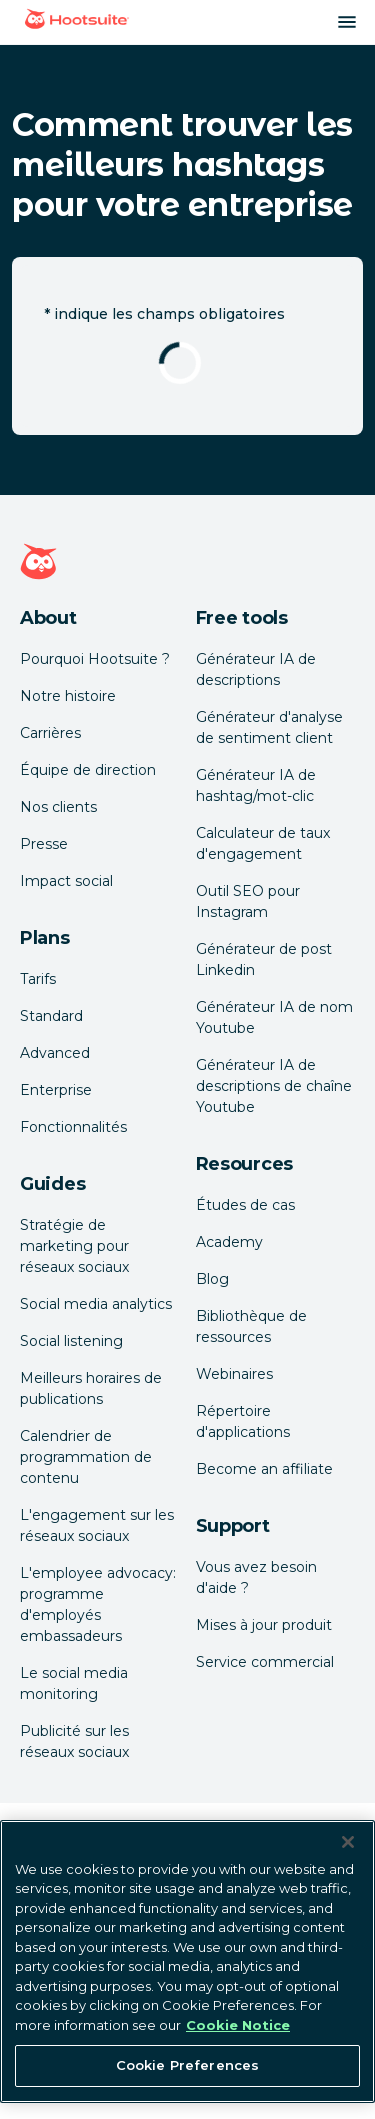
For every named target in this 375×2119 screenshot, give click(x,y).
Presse (44, 844)
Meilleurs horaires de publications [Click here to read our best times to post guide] (91, 1388)
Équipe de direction (88, 770)
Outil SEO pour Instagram (248, 901)
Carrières (50, 733)
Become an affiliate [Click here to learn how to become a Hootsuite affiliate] (264, 1469)
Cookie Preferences (187, 2065)
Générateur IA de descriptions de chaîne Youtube (274, 1086)
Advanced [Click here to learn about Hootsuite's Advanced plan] (55, 1053)
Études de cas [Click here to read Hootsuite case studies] (245, 1205)
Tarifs (38, 979)
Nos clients (58, 807)
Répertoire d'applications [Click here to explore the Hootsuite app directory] (243, 1421)
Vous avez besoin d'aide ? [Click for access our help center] (256, 1577)
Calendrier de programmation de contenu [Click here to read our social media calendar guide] (86, 1457)
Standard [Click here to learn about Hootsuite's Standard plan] (51, 1016)
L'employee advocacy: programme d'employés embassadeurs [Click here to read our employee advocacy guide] (98, 1604)
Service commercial (265, 1662)
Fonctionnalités (73, 1127)
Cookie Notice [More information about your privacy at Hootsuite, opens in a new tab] (238, 2025)
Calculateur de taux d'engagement (263, 843)
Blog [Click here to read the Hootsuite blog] (212, 1279)
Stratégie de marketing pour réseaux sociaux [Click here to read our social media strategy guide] (74, 1246)
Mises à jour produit (264, 1625)
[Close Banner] (348, 1842)
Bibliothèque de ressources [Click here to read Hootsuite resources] (251, 1326)
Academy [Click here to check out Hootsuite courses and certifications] (229, 1242)
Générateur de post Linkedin (264, 959)
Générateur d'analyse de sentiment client (269, 727)
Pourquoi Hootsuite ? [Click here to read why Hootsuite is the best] (95, 659)
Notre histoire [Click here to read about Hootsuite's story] (68, 696)
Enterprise (56, 1090)
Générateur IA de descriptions (256, 669)
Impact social (66, 881)
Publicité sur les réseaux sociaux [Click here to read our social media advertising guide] (74, 1741)
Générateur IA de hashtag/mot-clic (256, 785)
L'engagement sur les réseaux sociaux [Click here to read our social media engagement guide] (97, 1525)
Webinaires (234, 1374)
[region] (187, 1961)
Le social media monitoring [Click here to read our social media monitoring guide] (74, 1683)
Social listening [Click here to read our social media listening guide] (71, 1341)
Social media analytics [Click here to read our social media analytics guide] (96, 1304)
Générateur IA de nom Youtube (274, 1017)
